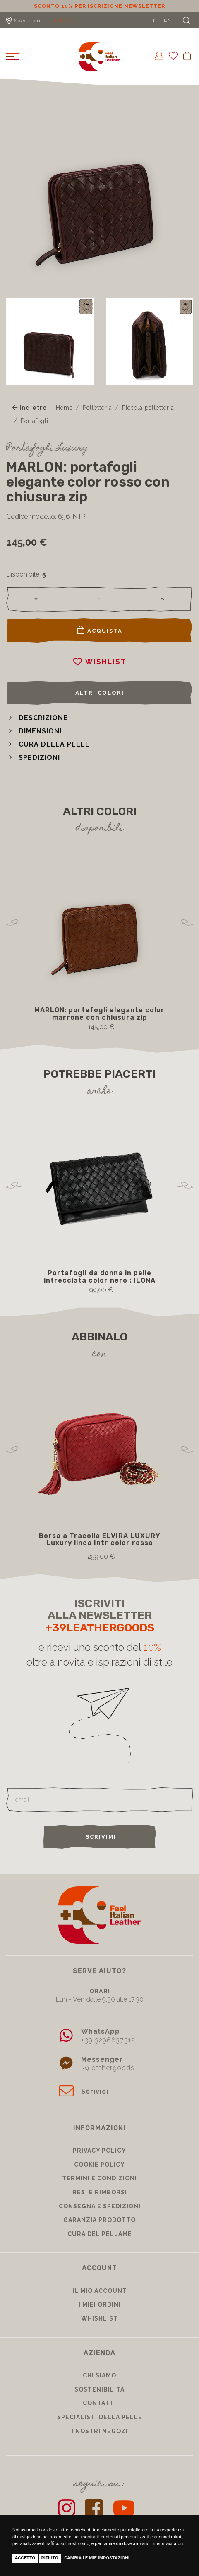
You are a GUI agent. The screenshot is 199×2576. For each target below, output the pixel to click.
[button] (37, 718)
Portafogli (34, 421)
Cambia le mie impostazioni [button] (96, 2558)
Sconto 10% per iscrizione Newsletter (99, 6)
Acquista (99, 630)
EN (167, 20)
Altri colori (99, 693)
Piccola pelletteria (148, 407)
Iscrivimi (99, 1837)
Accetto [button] (25, 2558)
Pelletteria (97, 407)
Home (64, 407)
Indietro (29, 407)
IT (155, 20)
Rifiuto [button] (49, 2558)
